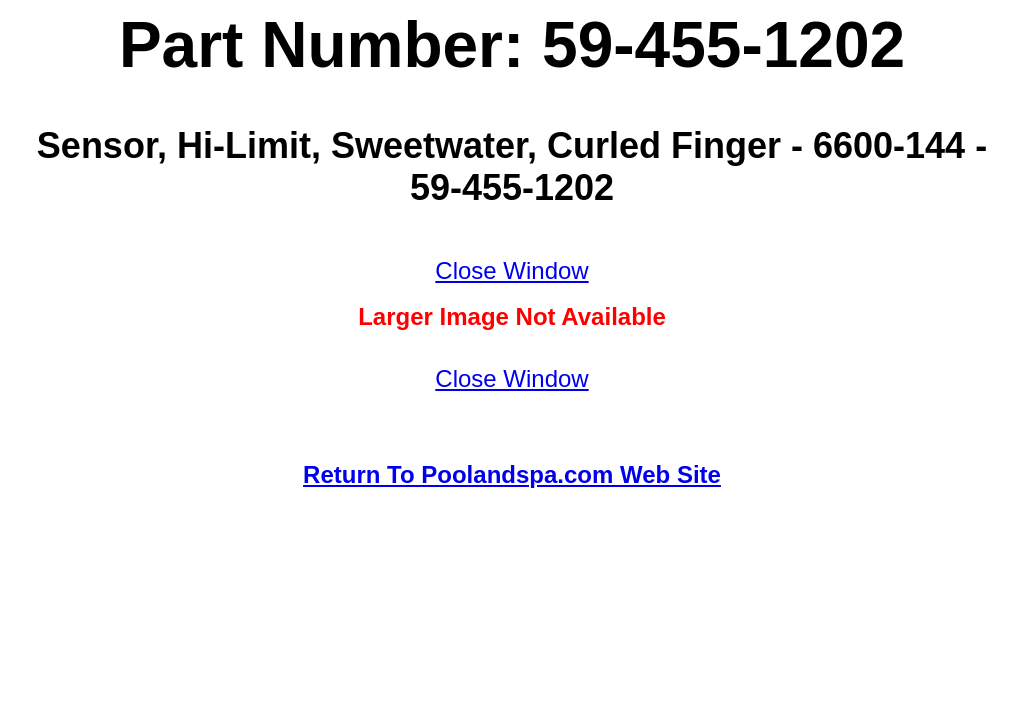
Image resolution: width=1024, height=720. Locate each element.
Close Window (511, 270)
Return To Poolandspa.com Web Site (512, 474)
